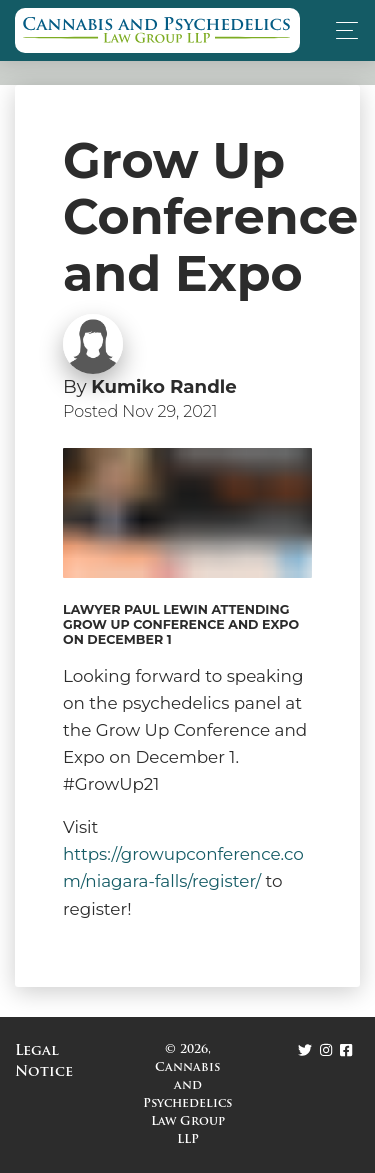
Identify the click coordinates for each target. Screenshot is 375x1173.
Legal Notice (44, 1062)
